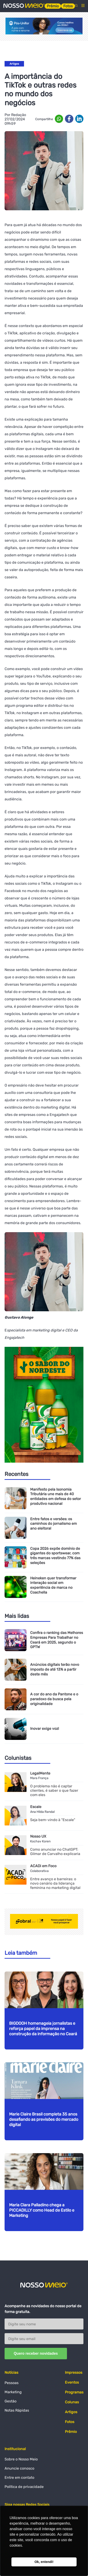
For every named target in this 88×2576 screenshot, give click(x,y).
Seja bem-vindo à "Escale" (52, 1820)
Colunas (72, 2402)
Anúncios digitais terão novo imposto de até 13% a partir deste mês (54, 1669)
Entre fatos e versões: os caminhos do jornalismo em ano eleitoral (53, 1524)
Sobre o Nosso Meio (21, 2459)
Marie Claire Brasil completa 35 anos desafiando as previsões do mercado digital (43, 2119)
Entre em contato (19, 2477)
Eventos (72, 2382)
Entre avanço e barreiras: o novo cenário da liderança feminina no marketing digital (55, 1883)
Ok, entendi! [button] (44, 2562)
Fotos (68, 6)
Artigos (71, 2412)
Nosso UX (38, 1836)
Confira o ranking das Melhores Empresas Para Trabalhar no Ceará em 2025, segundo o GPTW (56, 1639)
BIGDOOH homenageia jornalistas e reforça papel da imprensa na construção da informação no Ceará (43, 2029)
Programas (74, 2392)
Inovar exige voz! (44, 1728)
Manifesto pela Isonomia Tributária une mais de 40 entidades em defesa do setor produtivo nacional (55, 1496)
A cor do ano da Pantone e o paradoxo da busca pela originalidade (54, 1699)
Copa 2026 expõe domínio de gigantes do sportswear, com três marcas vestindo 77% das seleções (55, 1555)
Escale (35, 1807)
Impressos (73, 2372)
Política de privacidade (24, 2486)
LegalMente (40, 1773)
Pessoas (12, 2383)
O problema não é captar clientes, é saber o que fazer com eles (54, 1790)
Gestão (10, 2401)
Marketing (13, 2392)
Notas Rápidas (17, 2410)
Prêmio (53, 6)
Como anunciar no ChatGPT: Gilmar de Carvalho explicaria (55, 1851)
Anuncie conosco (19, 2468)
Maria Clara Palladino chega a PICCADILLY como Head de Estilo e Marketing (41, 2210)
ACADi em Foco (43, 1866)
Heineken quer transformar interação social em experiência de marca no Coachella (53, 1585)
